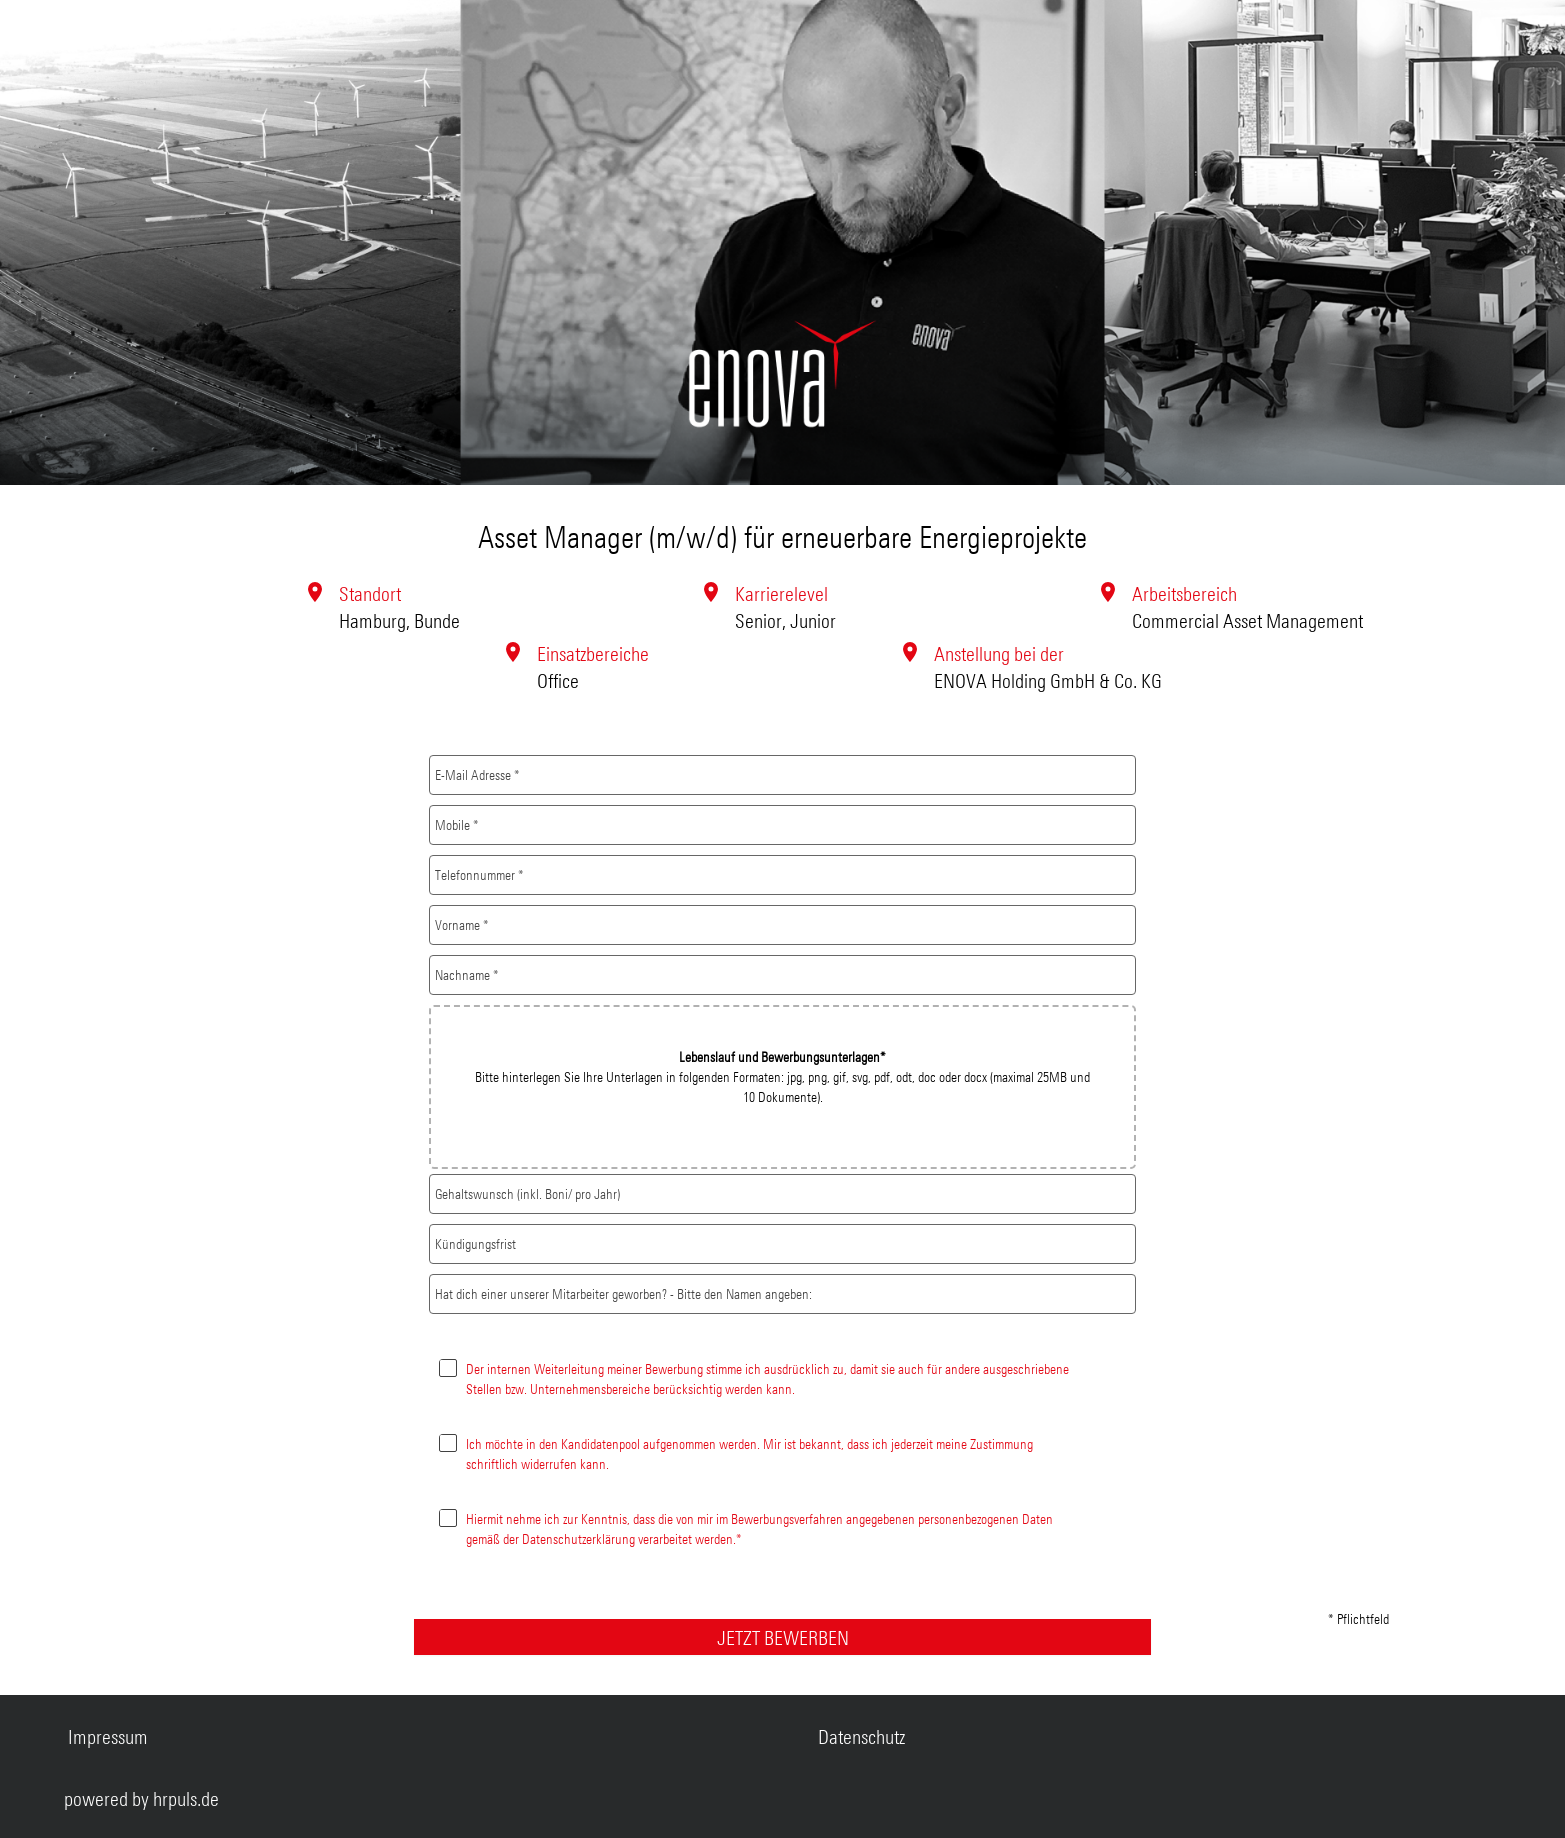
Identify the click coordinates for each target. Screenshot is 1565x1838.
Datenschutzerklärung (578, 1538)
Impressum (108, 1736)
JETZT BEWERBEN (783, 1637)
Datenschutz (861, 1736)
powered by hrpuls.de (141, 1798)
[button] (783, 1087)
